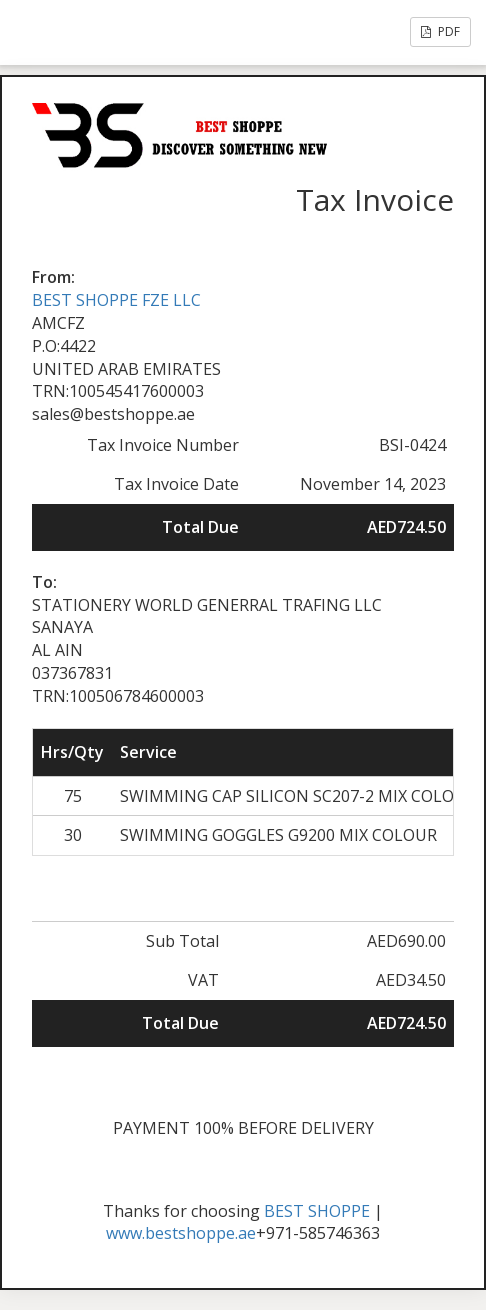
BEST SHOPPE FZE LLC (116, 300)
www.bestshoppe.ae (181, 1233)
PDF (440, 31)
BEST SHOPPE (317, 1211)
